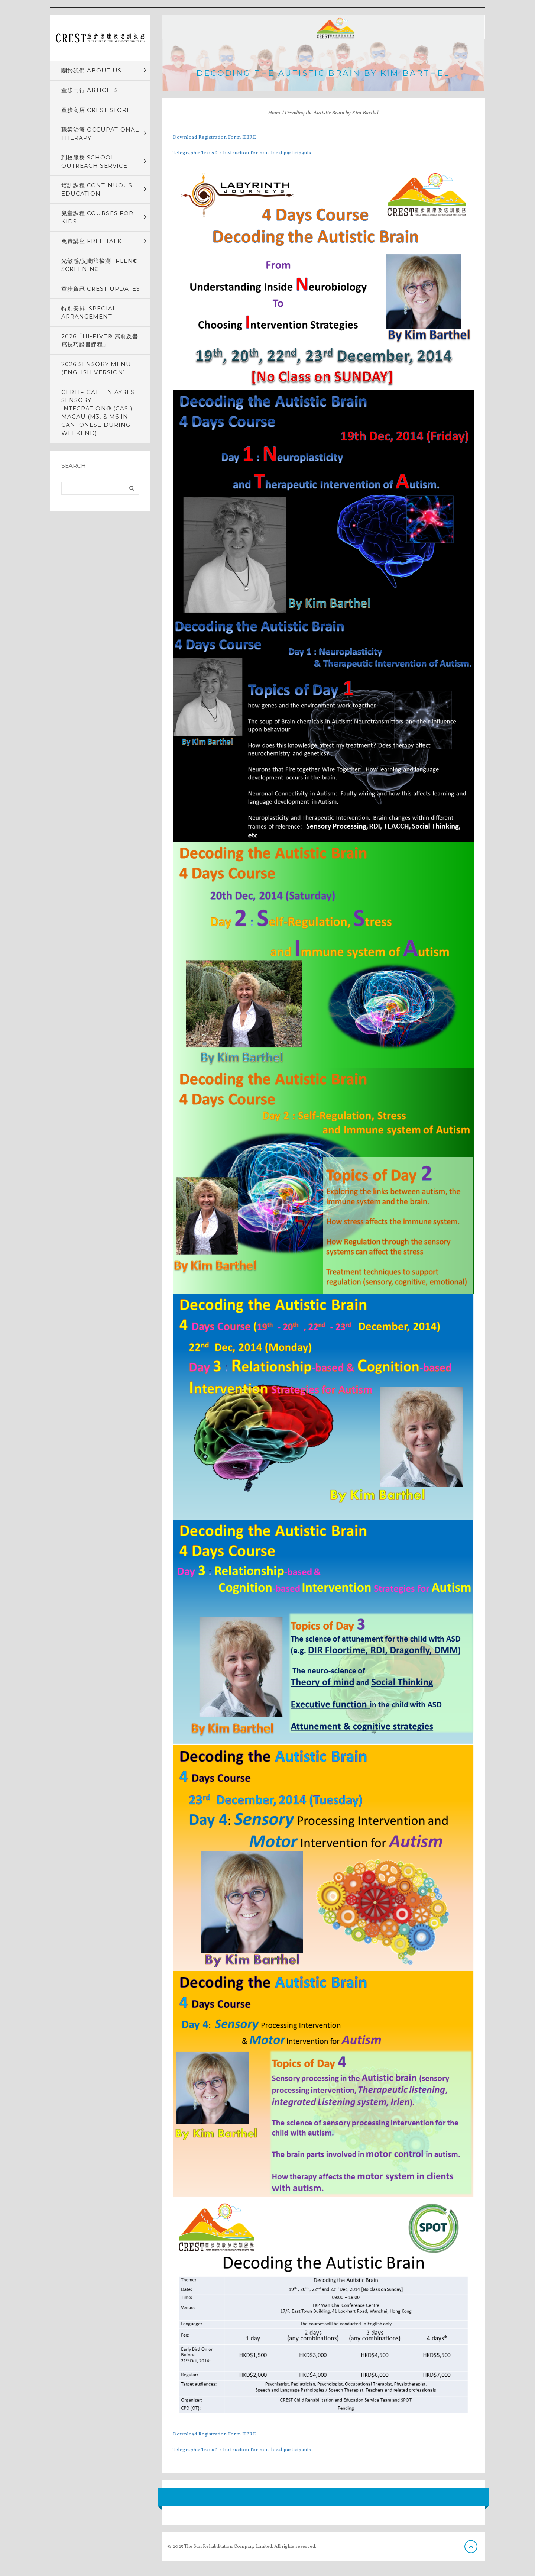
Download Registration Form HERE (214, 137)
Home (274, 113)
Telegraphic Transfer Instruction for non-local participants (242, 153)
